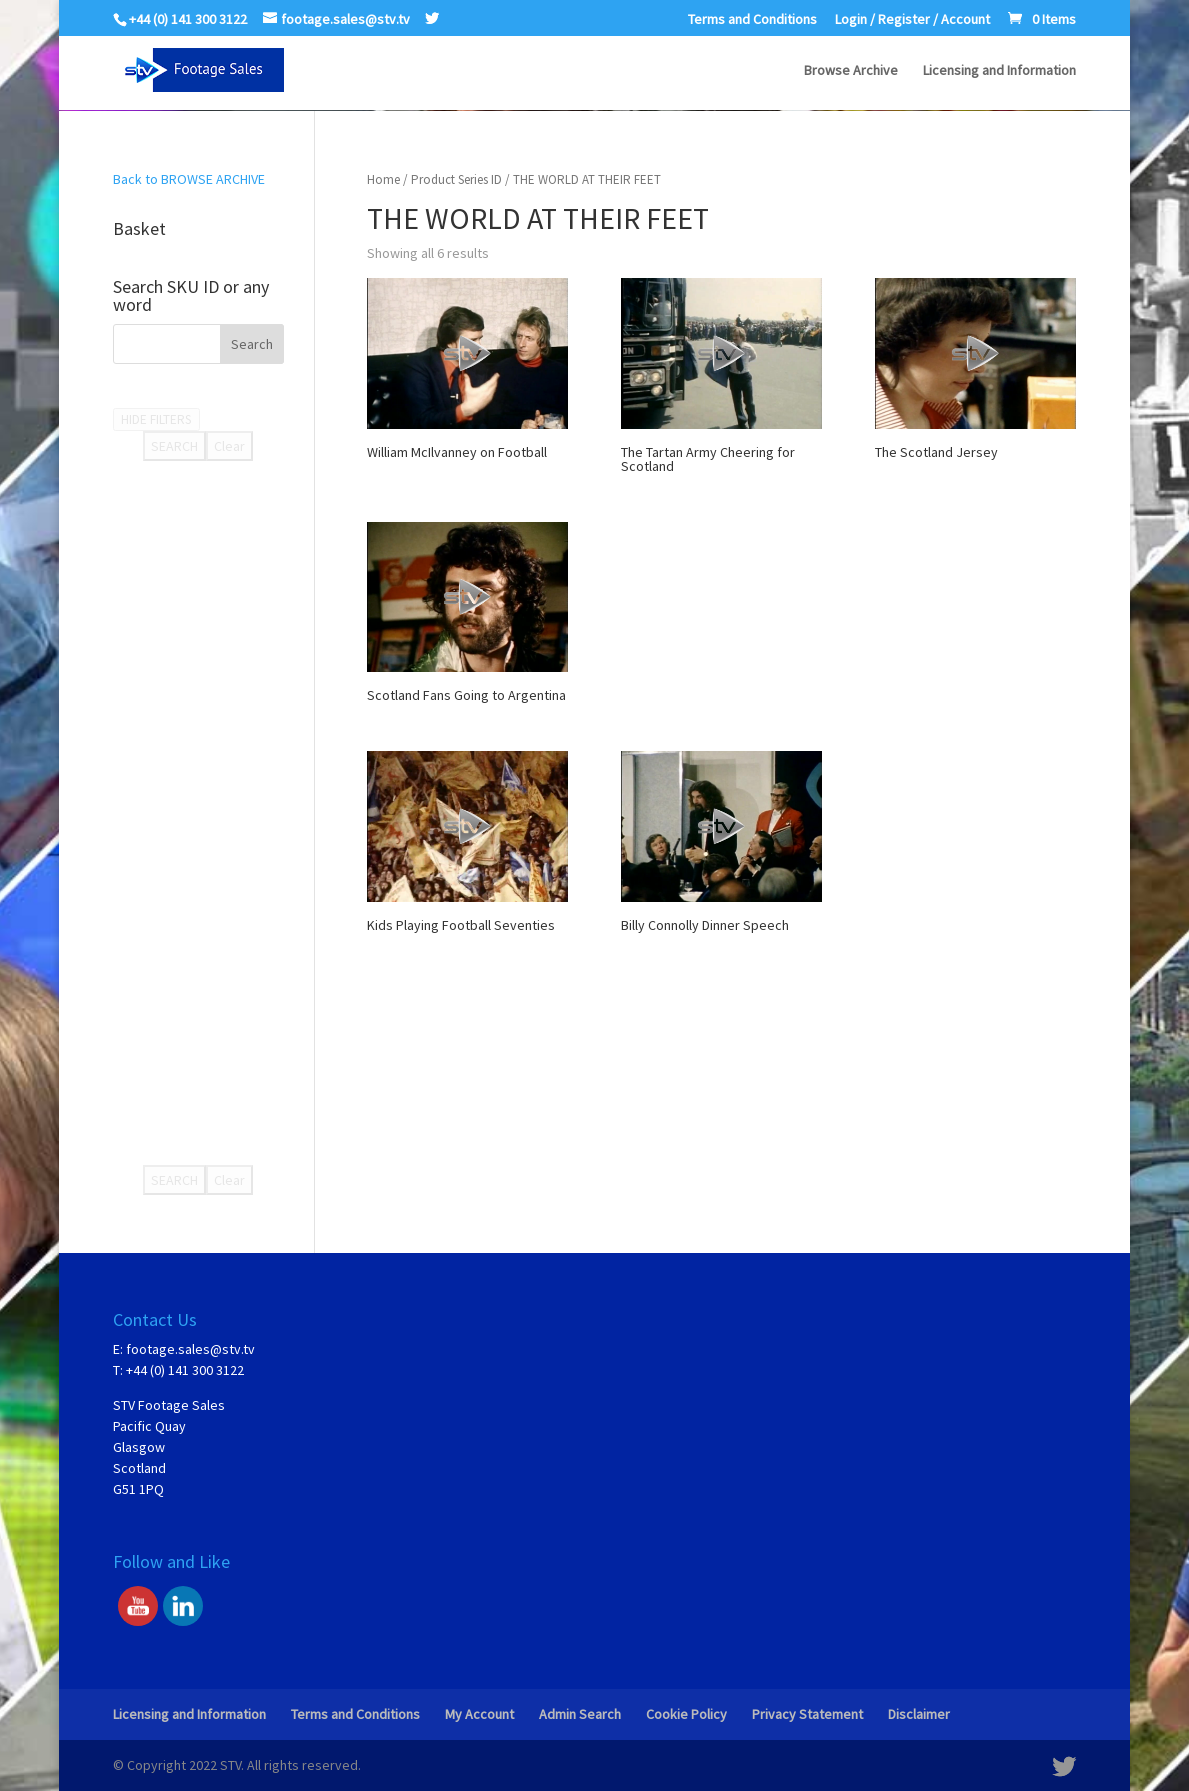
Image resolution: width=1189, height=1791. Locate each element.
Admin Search (580, 1714)
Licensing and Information (999, 71)
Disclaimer (919, 1714)
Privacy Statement (807, 1714)
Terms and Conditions (752, 20)
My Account (479, 1714)
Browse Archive (851, 71)
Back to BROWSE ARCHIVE (189, 179)
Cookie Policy (686, 1714)
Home (383, 179)
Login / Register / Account (912, 20)
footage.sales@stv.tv (190, 1349)
